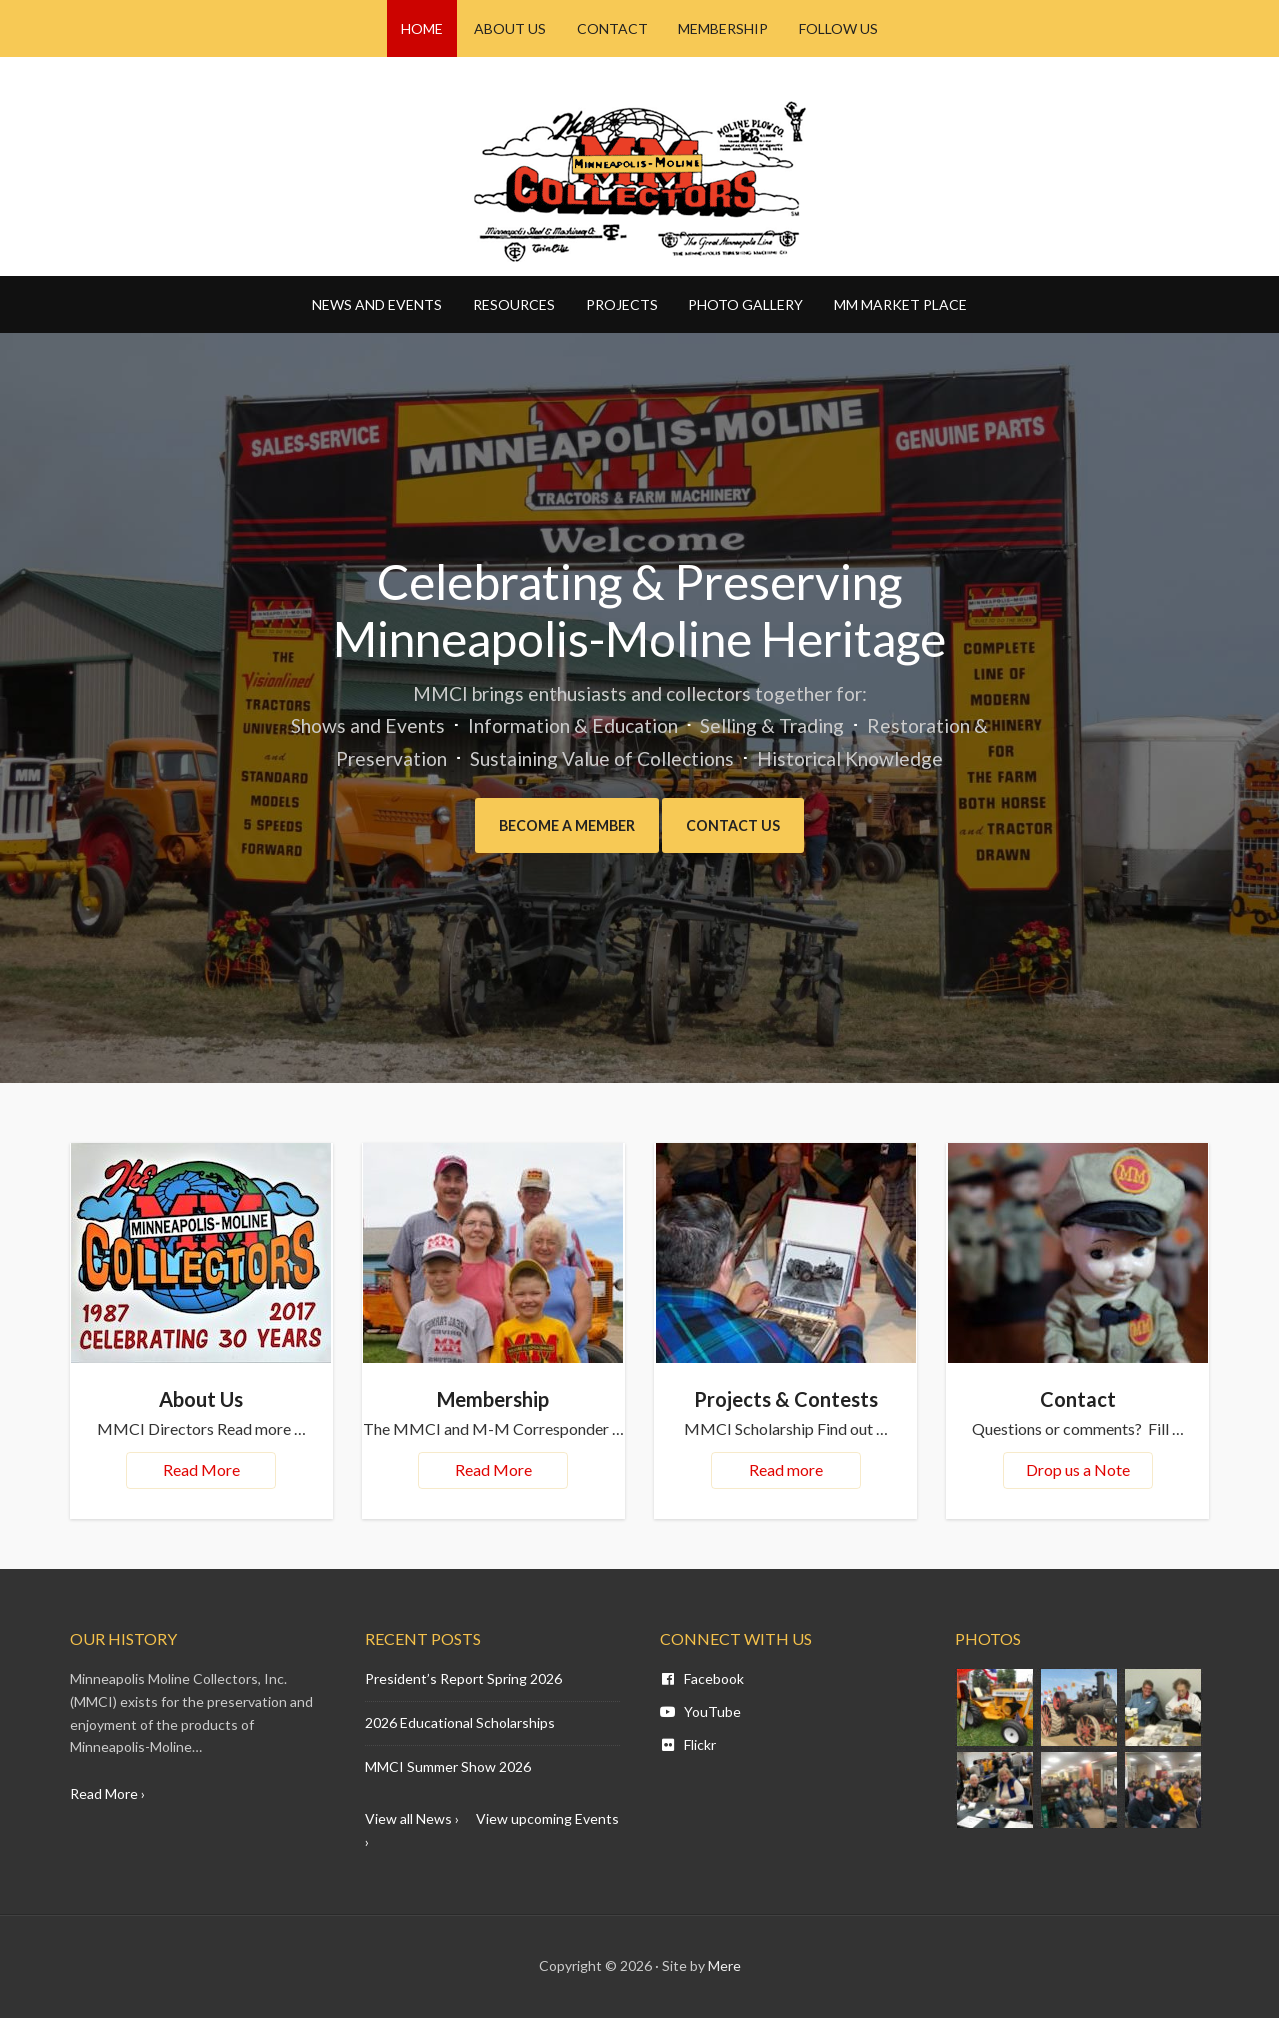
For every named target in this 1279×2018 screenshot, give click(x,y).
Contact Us (743, 825)
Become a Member (562, 825)
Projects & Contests (786, 1399)
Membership (493, 1399)
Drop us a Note (1078, 1469)
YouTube (700, 1711)
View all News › (412, 1818)
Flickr (688, 1744)
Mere (724, 1965)
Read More (201, 1469)
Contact (1078, 1399)
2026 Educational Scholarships (460, 1722)
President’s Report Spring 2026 (463, 1678)
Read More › (107, 1793)
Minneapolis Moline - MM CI (640, 181)
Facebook (702, 1678)
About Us (201, 1399)
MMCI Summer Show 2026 (448, 1766)
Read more (786, 1469)
